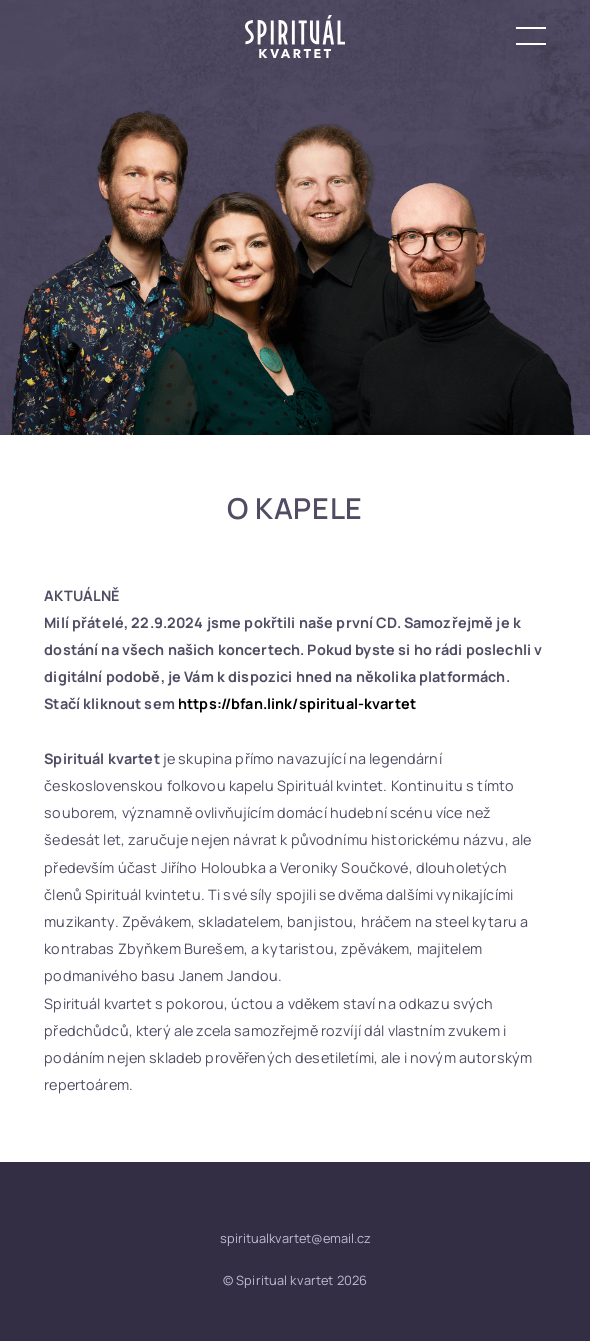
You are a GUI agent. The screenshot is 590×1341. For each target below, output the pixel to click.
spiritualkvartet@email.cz (295, 1238)
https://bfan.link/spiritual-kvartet (297, 703)
